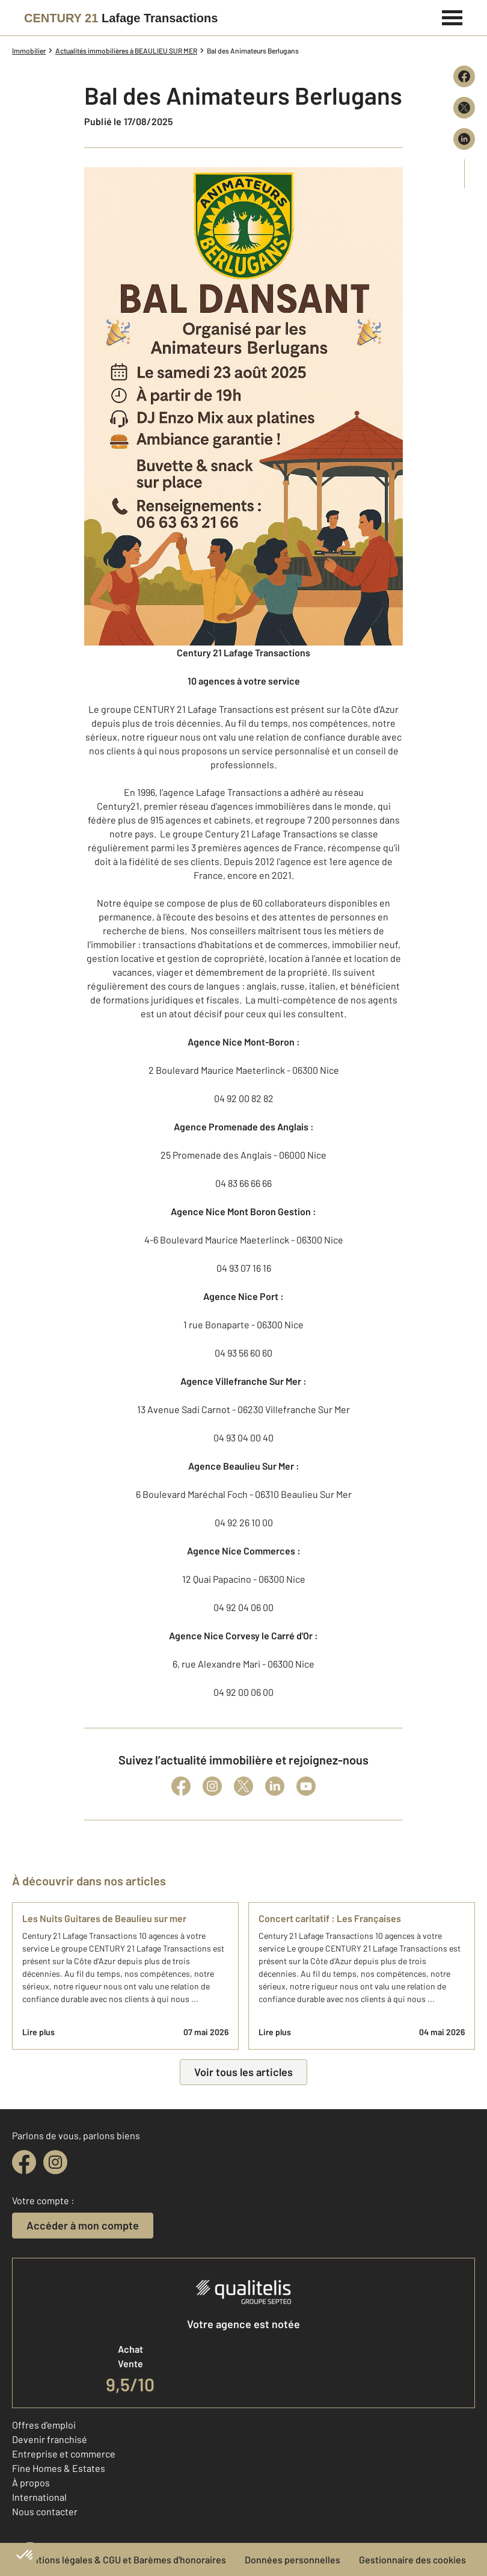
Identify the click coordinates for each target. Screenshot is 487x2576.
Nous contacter (45, 2511)
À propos (31, 2482)
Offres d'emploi (44, 2424)
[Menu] (452, 16)
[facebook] (24, 2162)
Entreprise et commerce (63, 2453)
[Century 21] (121, 18)
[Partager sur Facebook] (464, 76)
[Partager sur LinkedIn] (464, 139)
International (39, 2497)
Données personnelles (292, 2559)
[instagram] (55, 2162)
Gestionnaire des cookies (412, 2559)
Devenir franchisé (49, 2439)
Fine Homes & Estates (58, 2468)
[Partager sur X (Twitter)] (464, 108)
